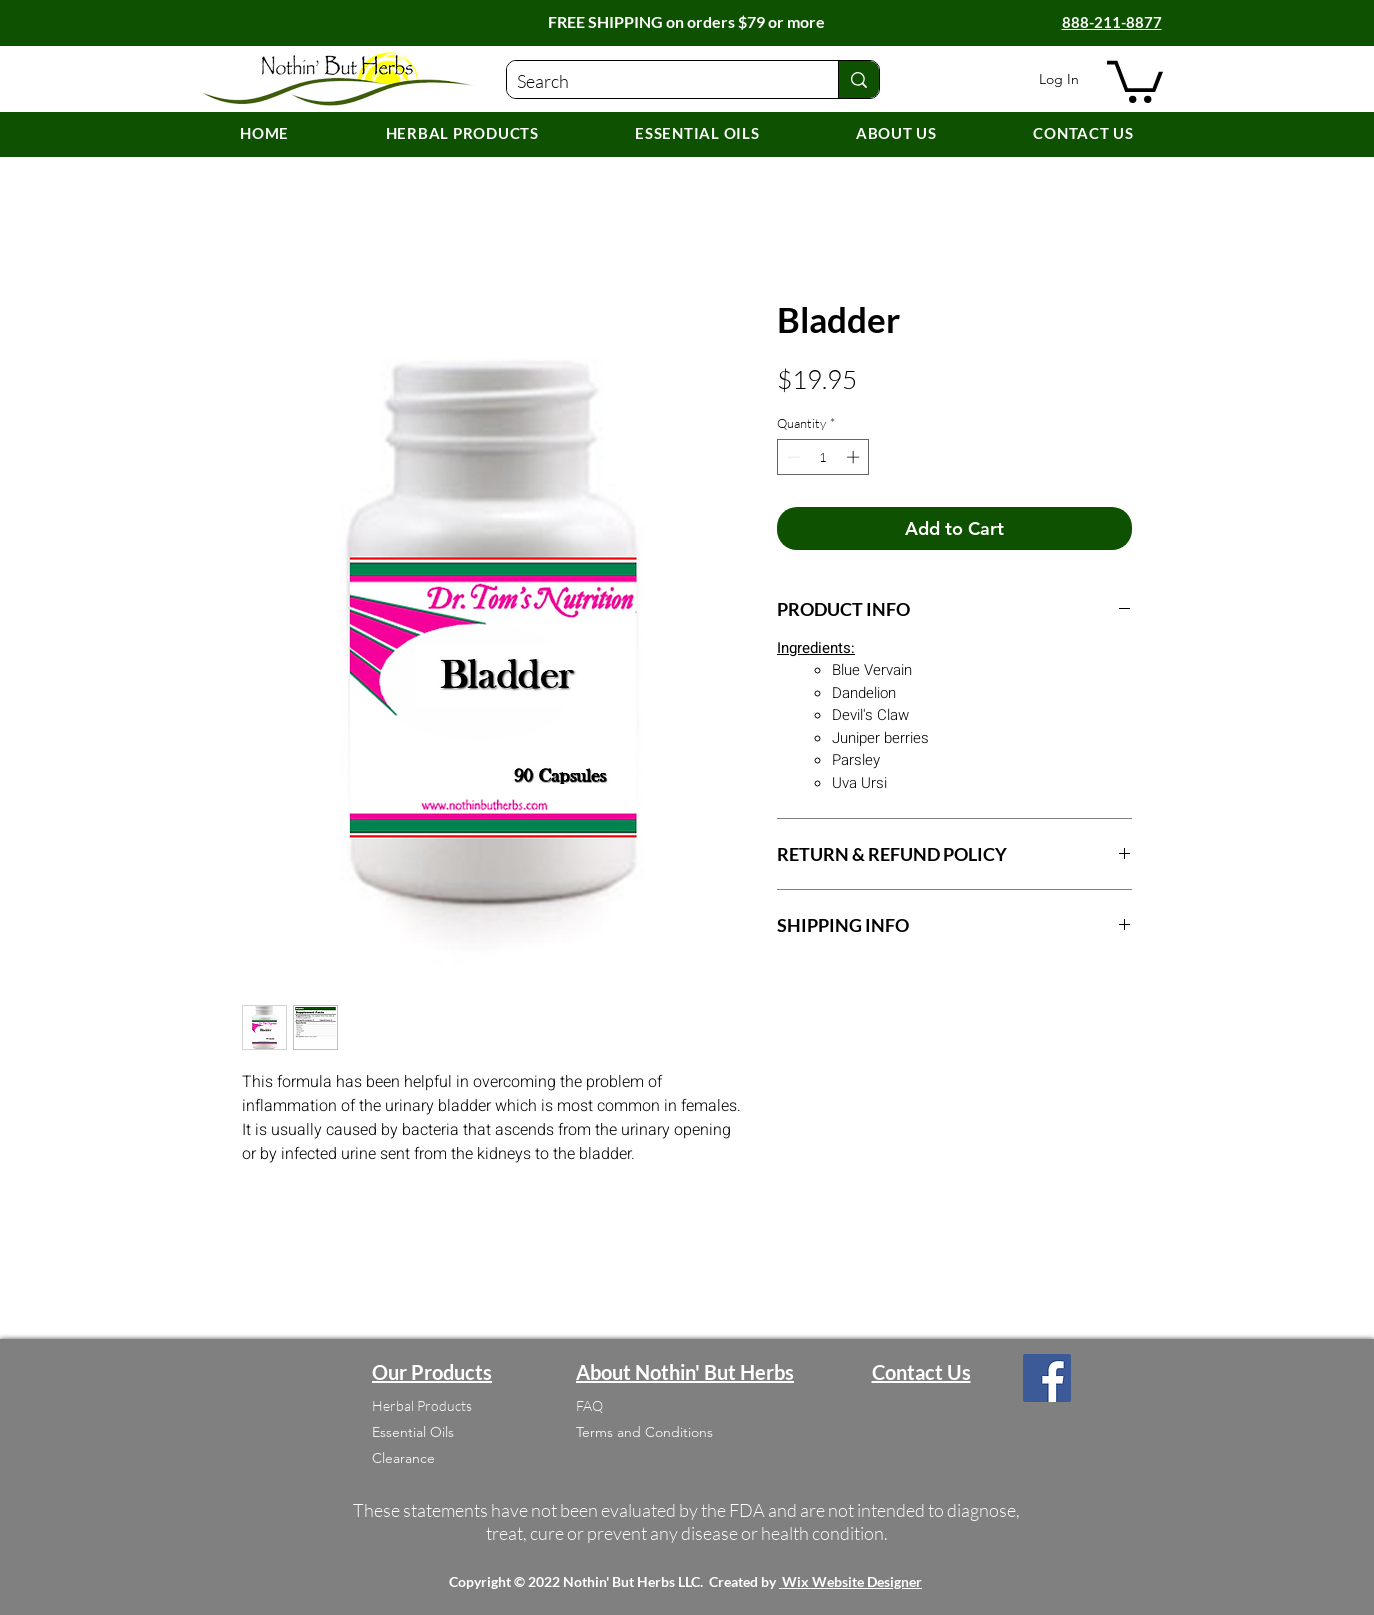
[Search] (656, 81)
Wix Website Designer (852, 1581)
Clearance (403, 1458)
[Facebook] (1047, 1378)
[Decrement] (792, 457)
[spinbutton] (823, 457)
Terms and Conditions (644, 1432)
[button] (1135, 79)
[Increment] (855, 457)
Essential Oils (413, 1432)
